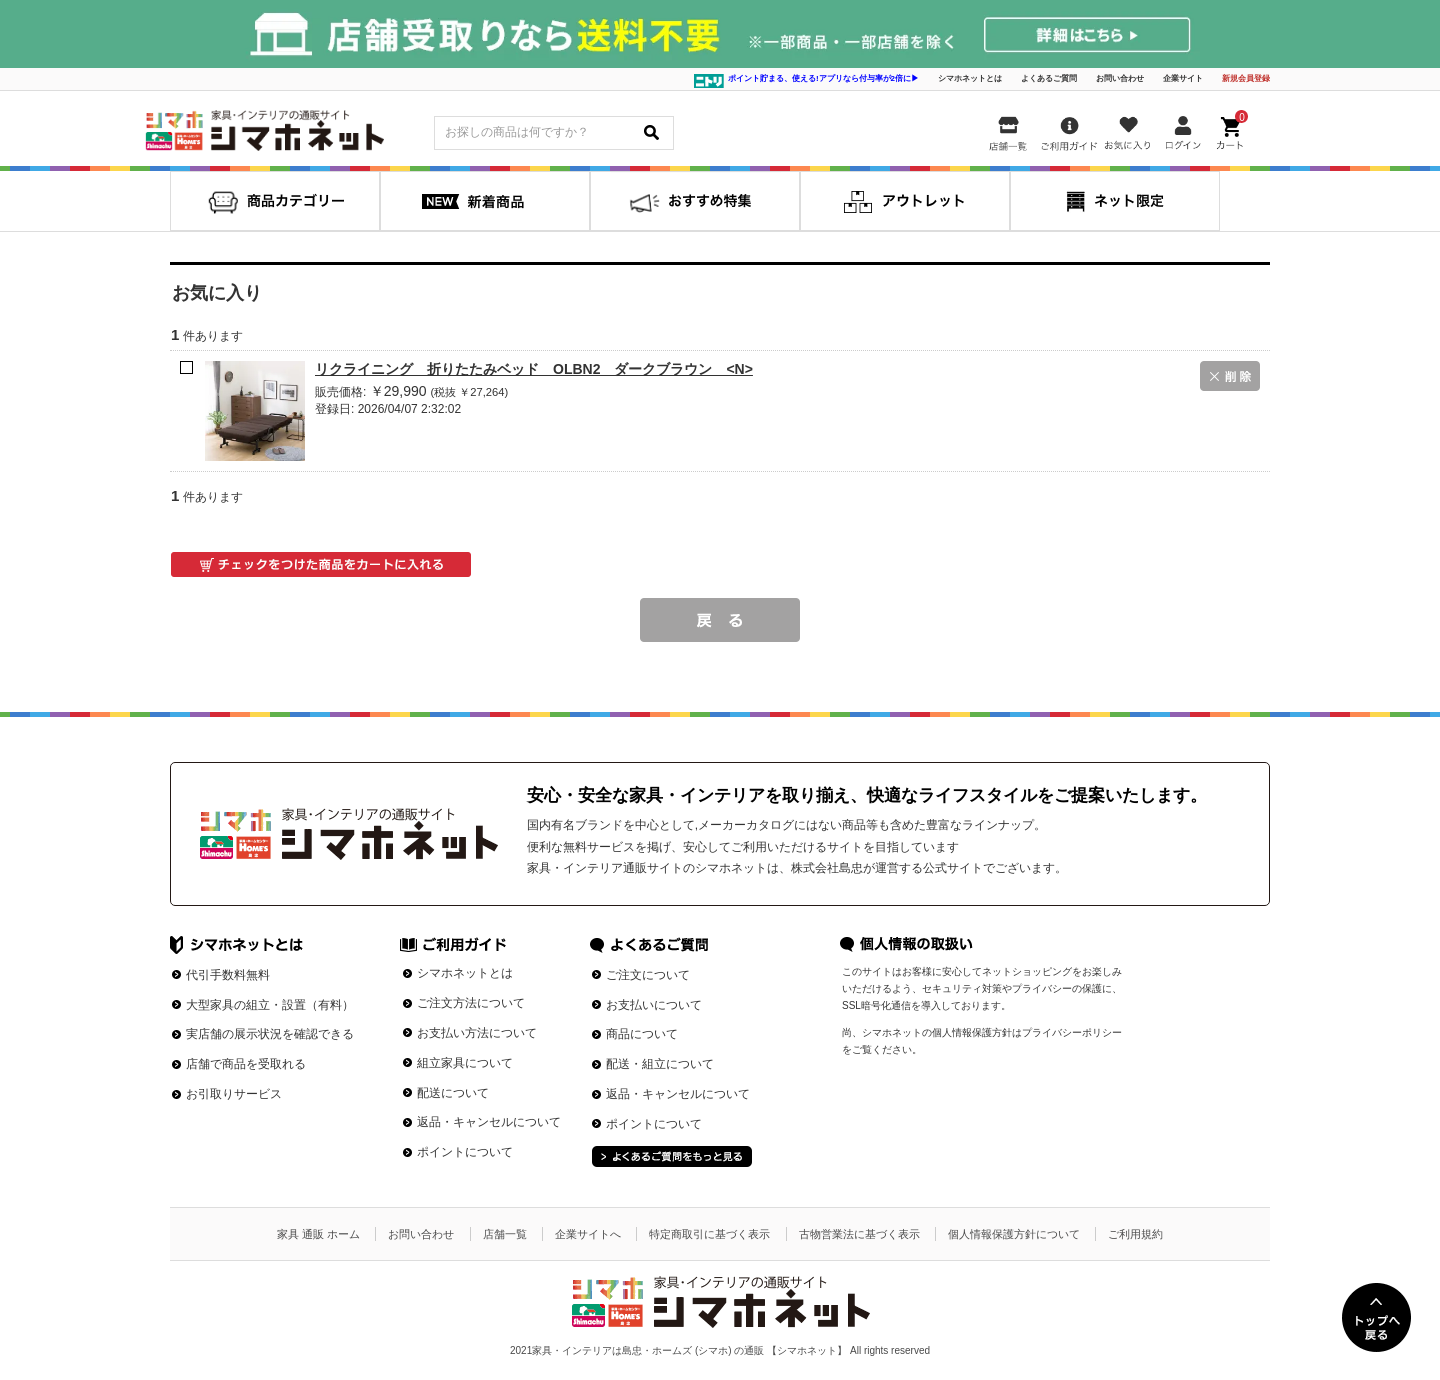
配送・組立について (660, 1064)
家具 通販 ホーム (318, 1234)
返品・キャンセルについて (489, 1122)
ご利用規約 (1135, 1234)
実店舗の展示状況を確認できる (270, 1034)
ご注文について (648, 975)
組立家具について (465, 1063)
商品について (642, 1034)
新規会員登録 (1246, 78)
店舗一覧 (505, 1234)
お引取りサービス (234, 1094)
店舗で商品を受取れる (246, 1064)
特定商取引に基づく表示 (709, 1234)
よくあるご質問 (1049, 78)
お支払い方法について (477, 1033)
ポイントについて (465, 1152)
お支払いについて (654, 1005)
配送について (453, 1093)
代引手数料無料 (228, 975)
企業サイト (1183, 78)
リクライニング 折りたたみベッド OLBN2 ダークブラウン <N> (534, 369)
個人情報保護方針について (1014, 1234)
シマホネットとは (970, 78)
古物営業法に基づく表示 (859, 1234)
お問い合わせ (1120, 78)
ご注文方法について (471, 1003)
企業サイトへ (588, 1234)
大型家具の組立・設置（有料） (270, 1005)
